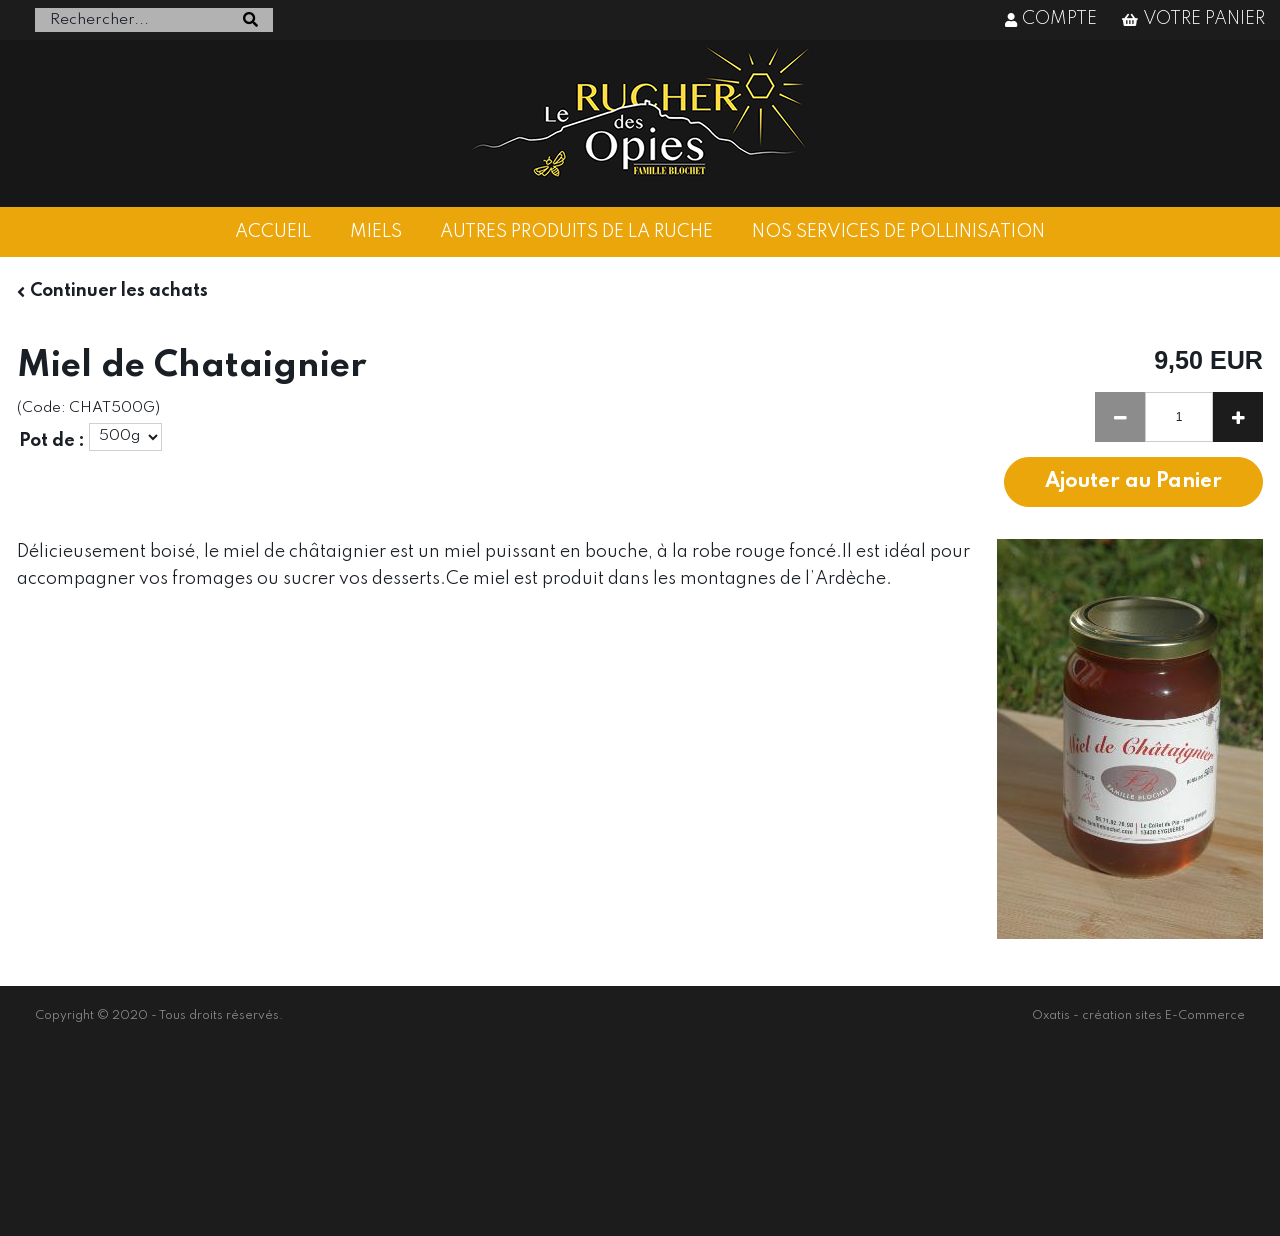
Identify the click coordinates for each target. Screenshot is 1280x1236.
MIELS (376, 232)
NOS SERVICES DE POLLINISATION (898, 232)
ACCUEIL (273, 232)
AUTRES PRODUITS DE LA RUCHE (576, 232)
